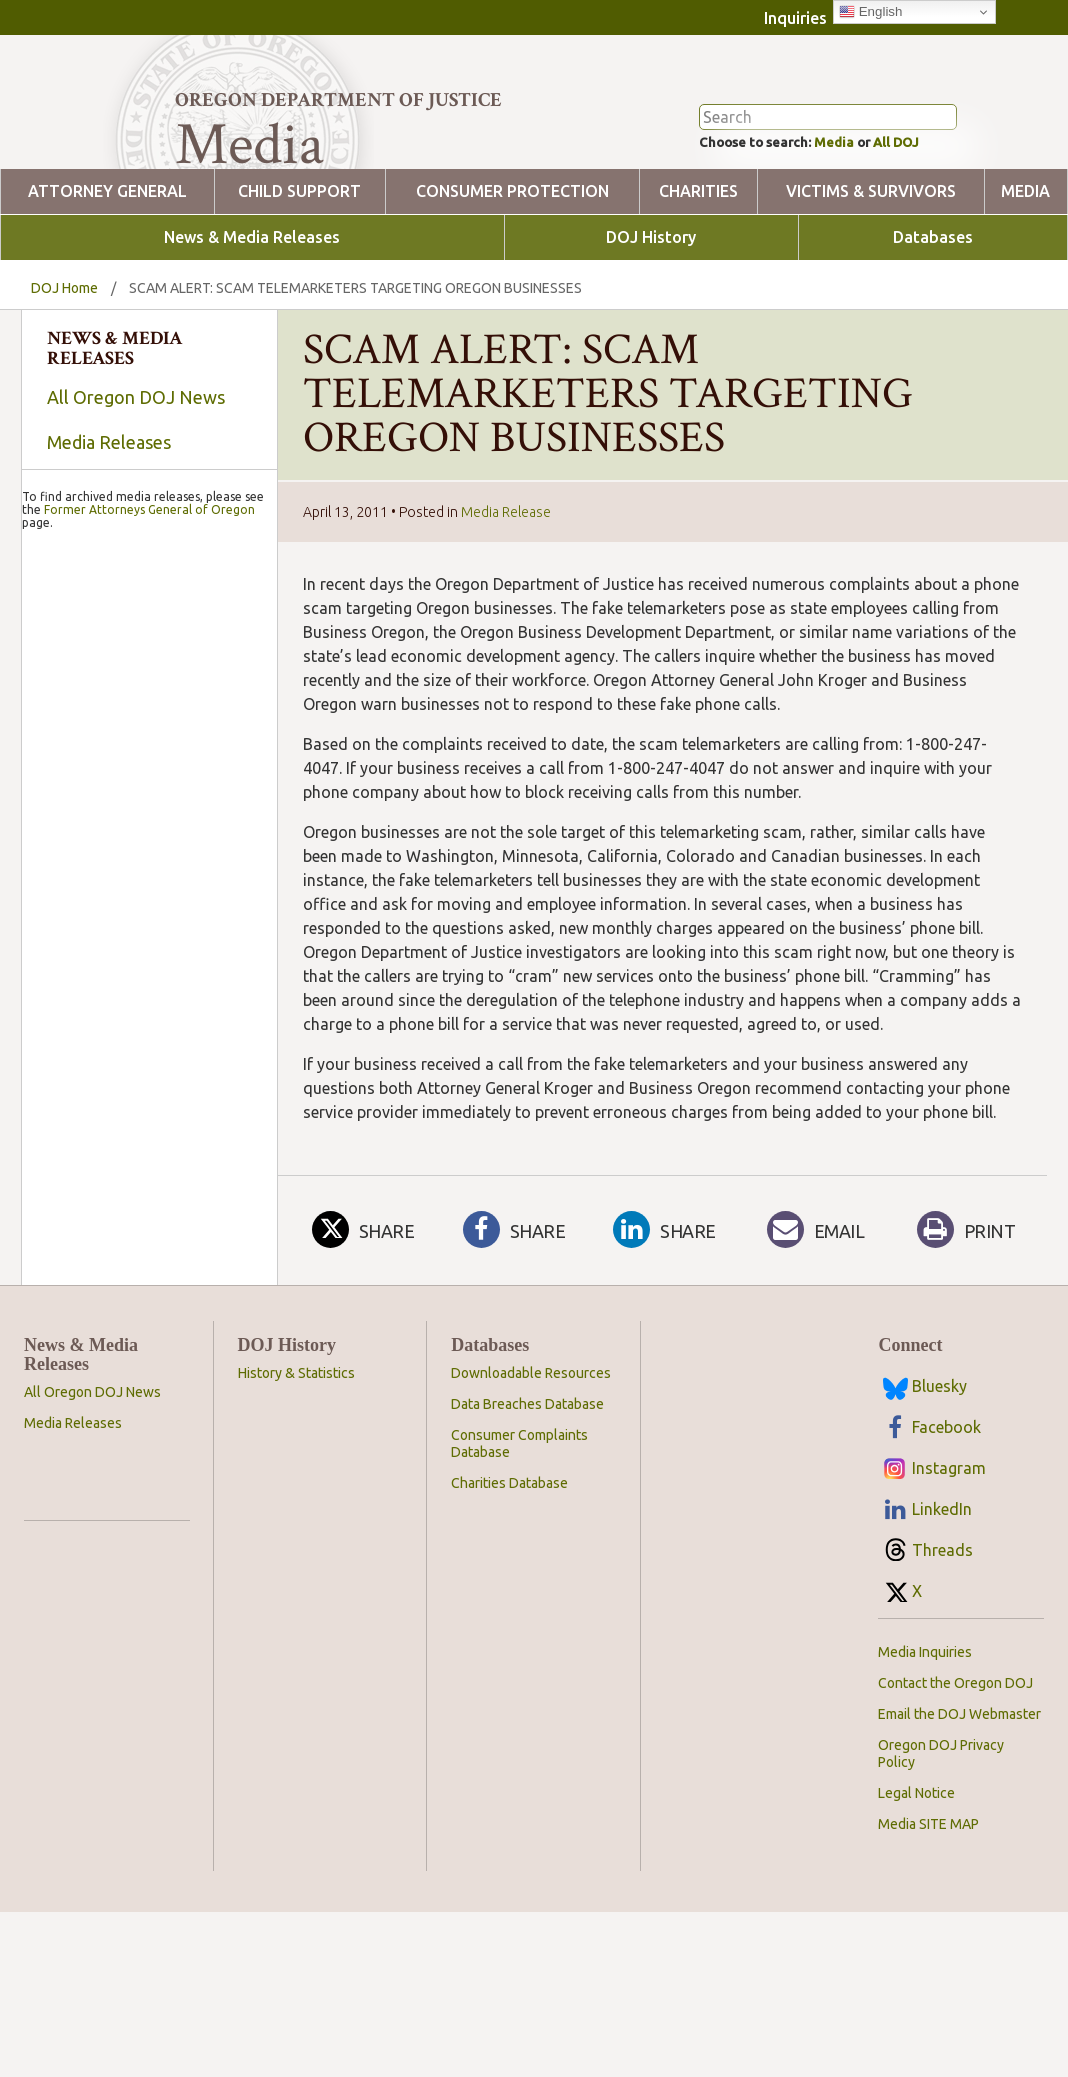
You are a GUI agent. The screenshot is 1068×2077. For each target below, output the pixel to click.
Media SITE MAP (928, 1900)
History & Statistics (296, 1449)
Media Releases (109, 518)
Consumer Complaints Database (519, 1519)
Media (853, 216)
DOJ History (651, 313)
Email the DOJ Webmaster (959, 1790)
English (870, 12)
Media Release (506, 588)
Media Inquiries (925, 1728)
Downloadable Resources (531, 1449)
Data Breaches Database (527, 1480)
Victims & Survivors (871, 267)
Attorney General (107, 267)
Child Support (299, 267)
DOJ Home (64, 364)
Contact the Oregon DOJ (955, 1759)
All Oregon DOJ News (136, 473)
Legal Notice (916, 1869)
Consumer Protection (512, 267)
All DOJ (928, 216)
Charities (698, 267)
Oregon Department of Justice (338, 100)
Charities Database (509, 1559)
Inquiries (795, 18)
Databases (933, 313)
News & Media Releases (252, 313)
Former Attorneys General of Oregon (149, 1001)
